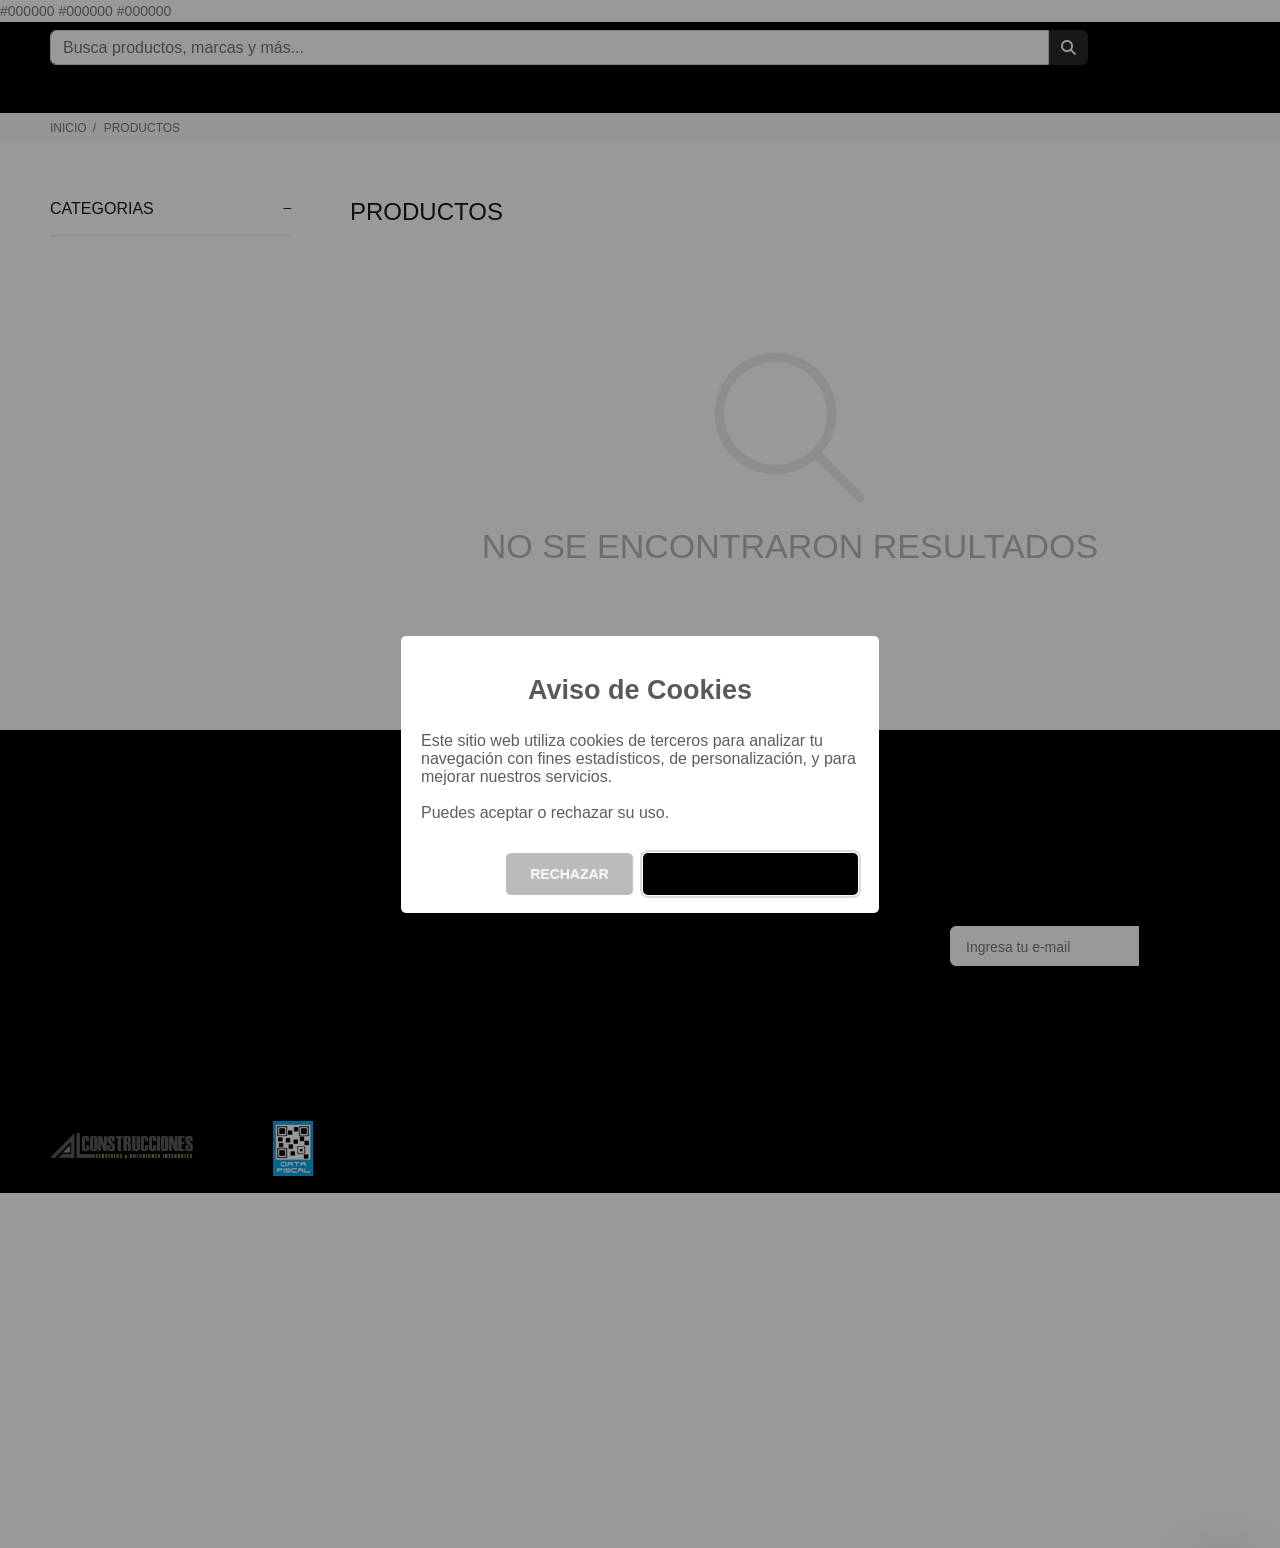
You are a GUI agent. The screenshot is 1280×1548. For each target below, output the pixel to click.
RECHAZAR (569, 874)
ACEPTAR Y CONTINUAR (750, 874)
